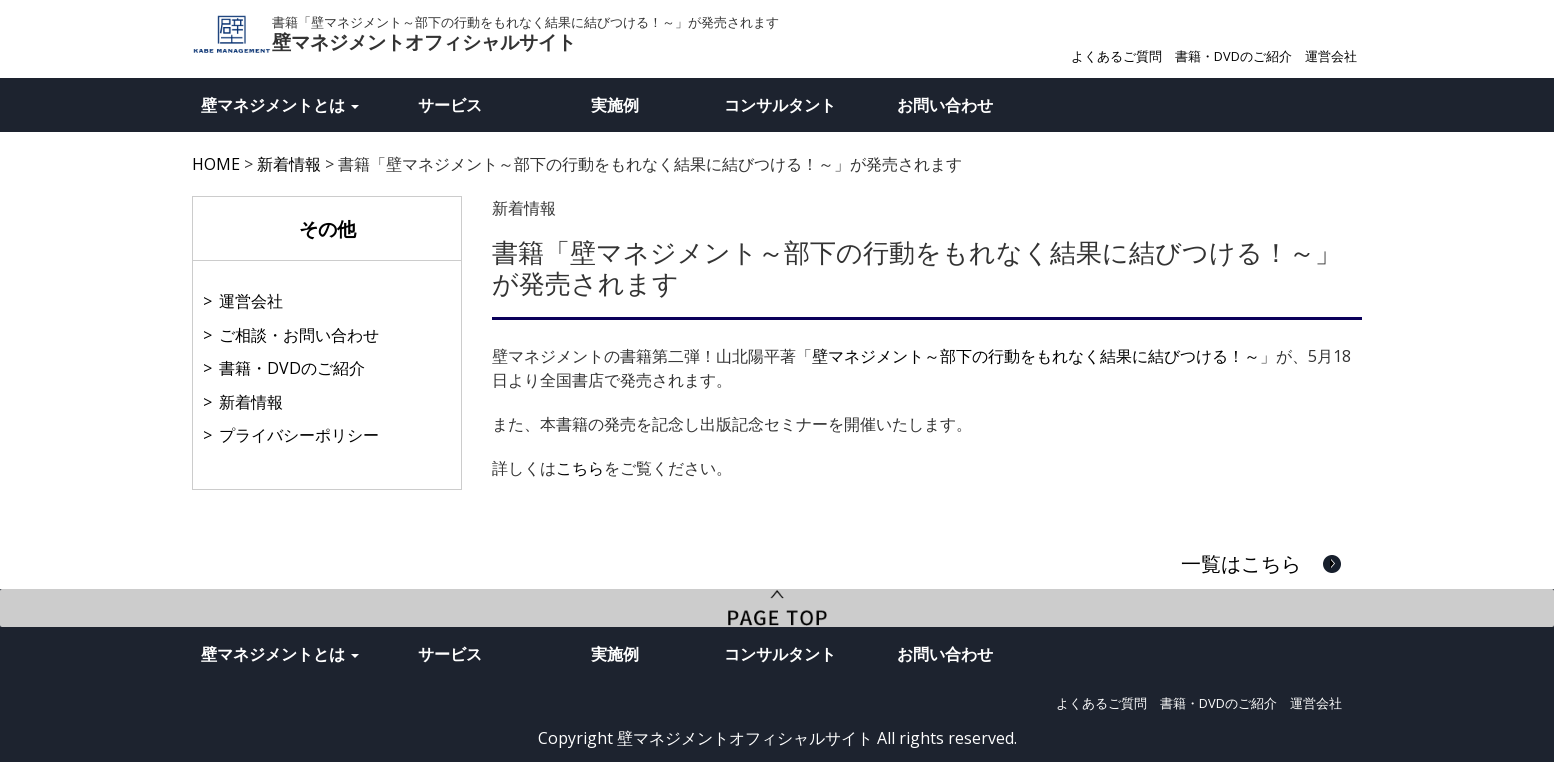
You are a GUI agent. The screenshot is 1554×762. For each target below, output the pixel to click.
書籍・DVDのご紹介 (1233, 56)
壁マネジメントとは (280, 105)
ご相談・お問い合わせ (299, 335)
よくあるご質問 (1116, 56)
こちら (580, 468)
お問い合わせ (945, 105)
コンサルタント (780, 105)
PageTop (777, 608)
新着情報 (251, 402)
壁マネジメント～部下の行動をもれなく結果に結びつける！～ (1036, 356)
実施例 (615, 105)
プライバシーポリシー (299, 435)
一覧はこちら (1241, 563)
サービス (450, 105)
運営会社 (1331, 56)
